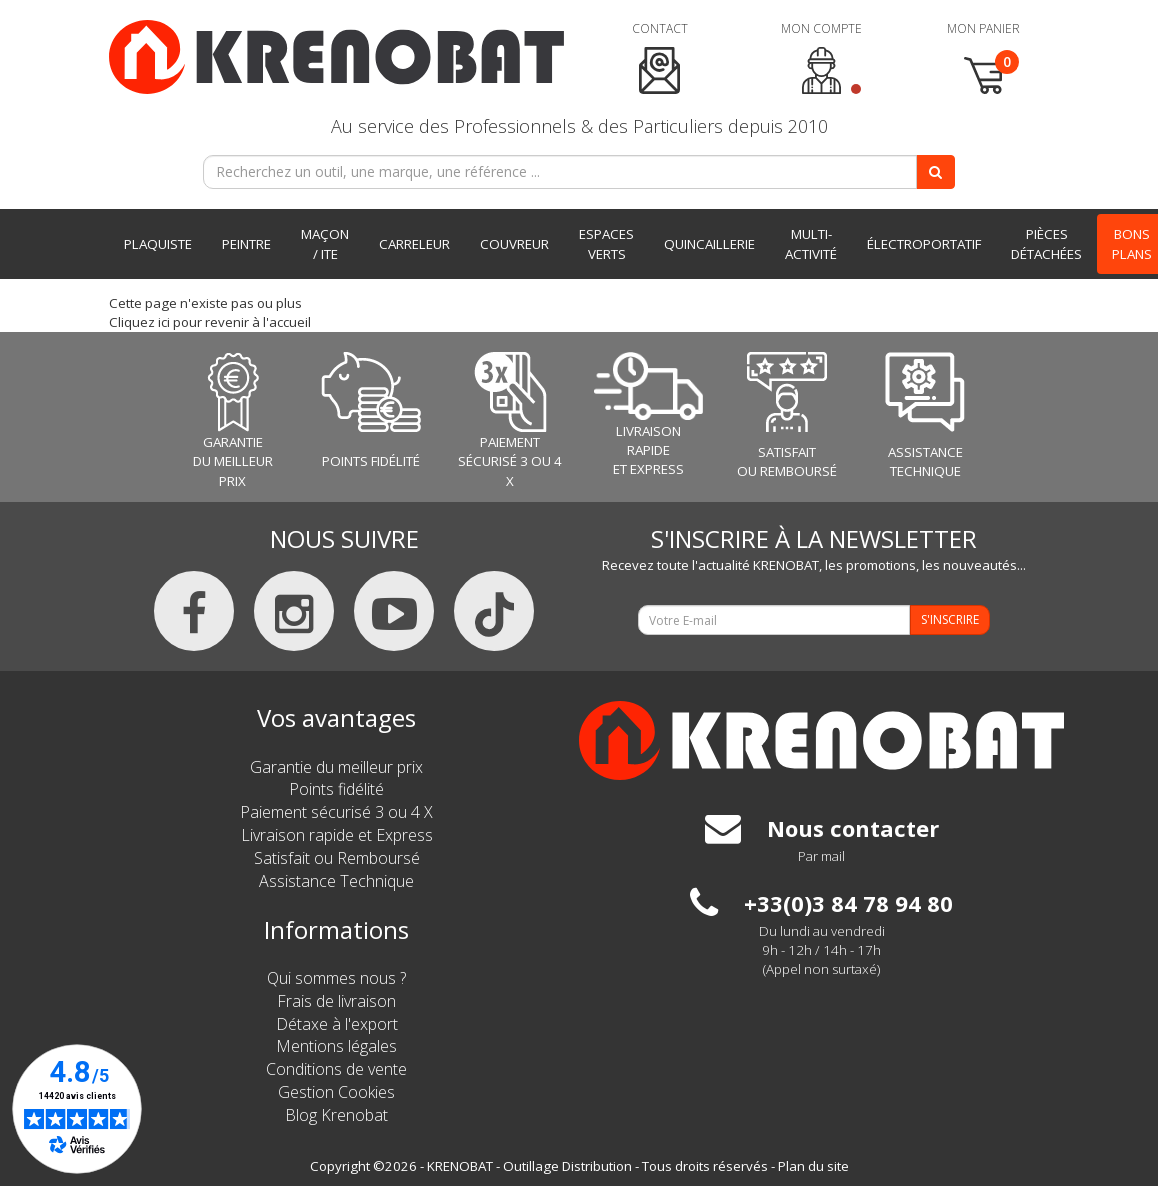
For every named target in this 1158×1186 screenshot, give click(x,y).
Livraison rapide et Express (337, 835)
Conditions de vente (336, 1069)
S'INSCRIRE (950, 619)
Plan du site (813, 1166)
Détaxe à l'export (337, 1024)
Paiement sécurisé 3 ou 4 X (336, 812)
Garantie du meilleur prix (336, 767)
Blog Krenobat (336, 1115)
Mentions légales (336, 1046)
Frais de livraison (336, 1001)
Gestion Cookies (336, 1092)
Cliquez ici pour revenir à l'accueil (210, 322)
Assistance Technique (336, 881)
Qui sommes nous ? (336, 978)
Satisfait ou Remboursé (337, 858)
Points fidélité (336, 789)
